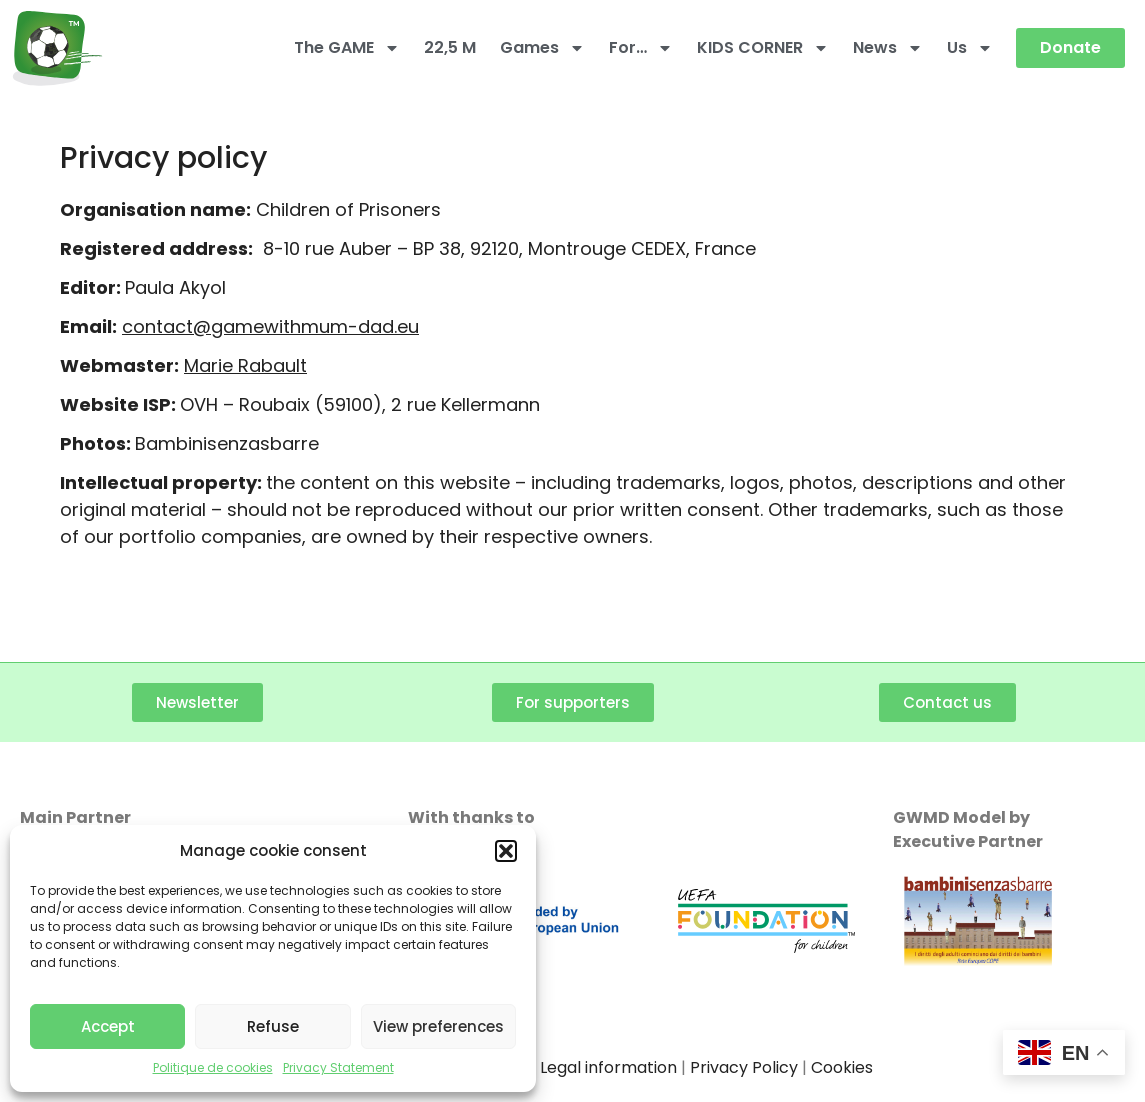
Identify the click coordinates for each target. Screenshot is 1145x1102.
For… (641, 48)
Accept (108, 1026)
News (888, 48)
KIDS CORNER (763, 48)
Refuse (273, 1026)
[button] (506, 851)
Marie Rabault (245, 365)
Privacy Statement (338, 1067)
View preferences (438, 1026)
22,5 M (450, 47)
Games (542, 48)
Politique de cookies (213, 1067)
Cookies (842, 1067)
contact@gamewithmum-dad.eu (270, 326)
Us (970, 48)
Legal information (608, 1067)
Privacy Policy (744, 1067)
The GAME (347, 48)
